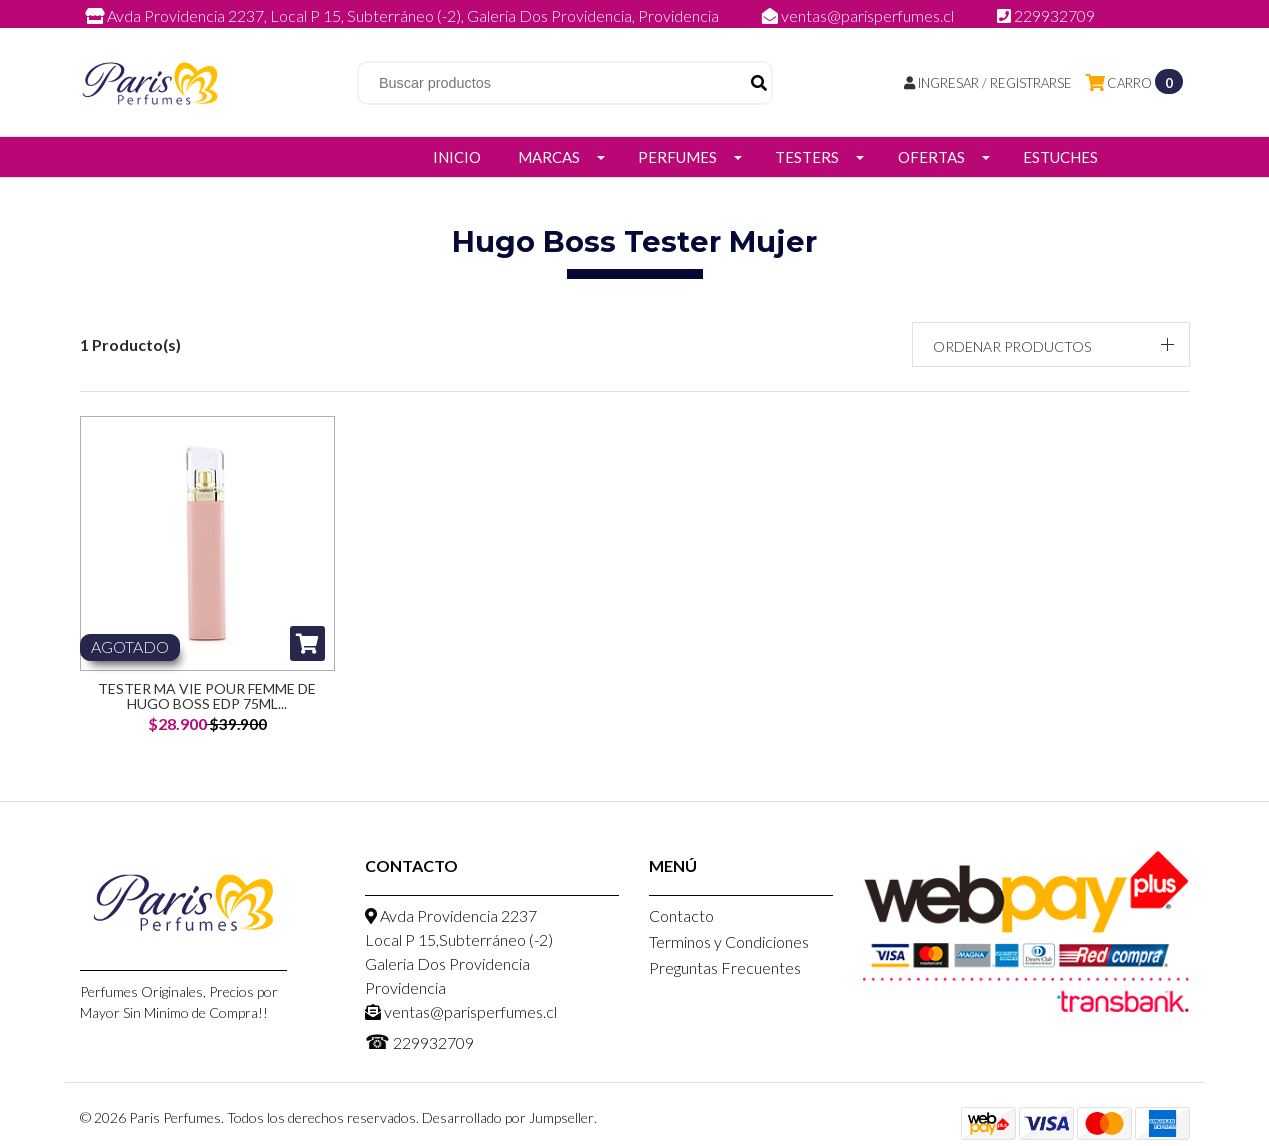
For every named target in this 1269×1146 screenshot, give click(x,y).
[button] (1051, 344)
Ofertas (931, 157)
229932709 (1046, 15)
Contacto (681, 915)
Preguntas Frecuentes (725, 967)
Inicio (457, 157)
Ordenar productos (1012, 346)
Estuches (1060, 157)
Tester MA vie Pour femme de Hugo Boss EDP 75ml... (207, 696)
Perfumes (677, 157)
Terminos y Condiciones (729, 941)
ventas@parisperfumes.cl (859, 15)
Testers (807, 157)
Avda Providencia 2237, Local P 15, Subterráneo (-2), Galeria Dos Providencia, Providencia (403, 15)
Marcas (549, 157)
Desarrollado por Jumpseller (508, 1117)
